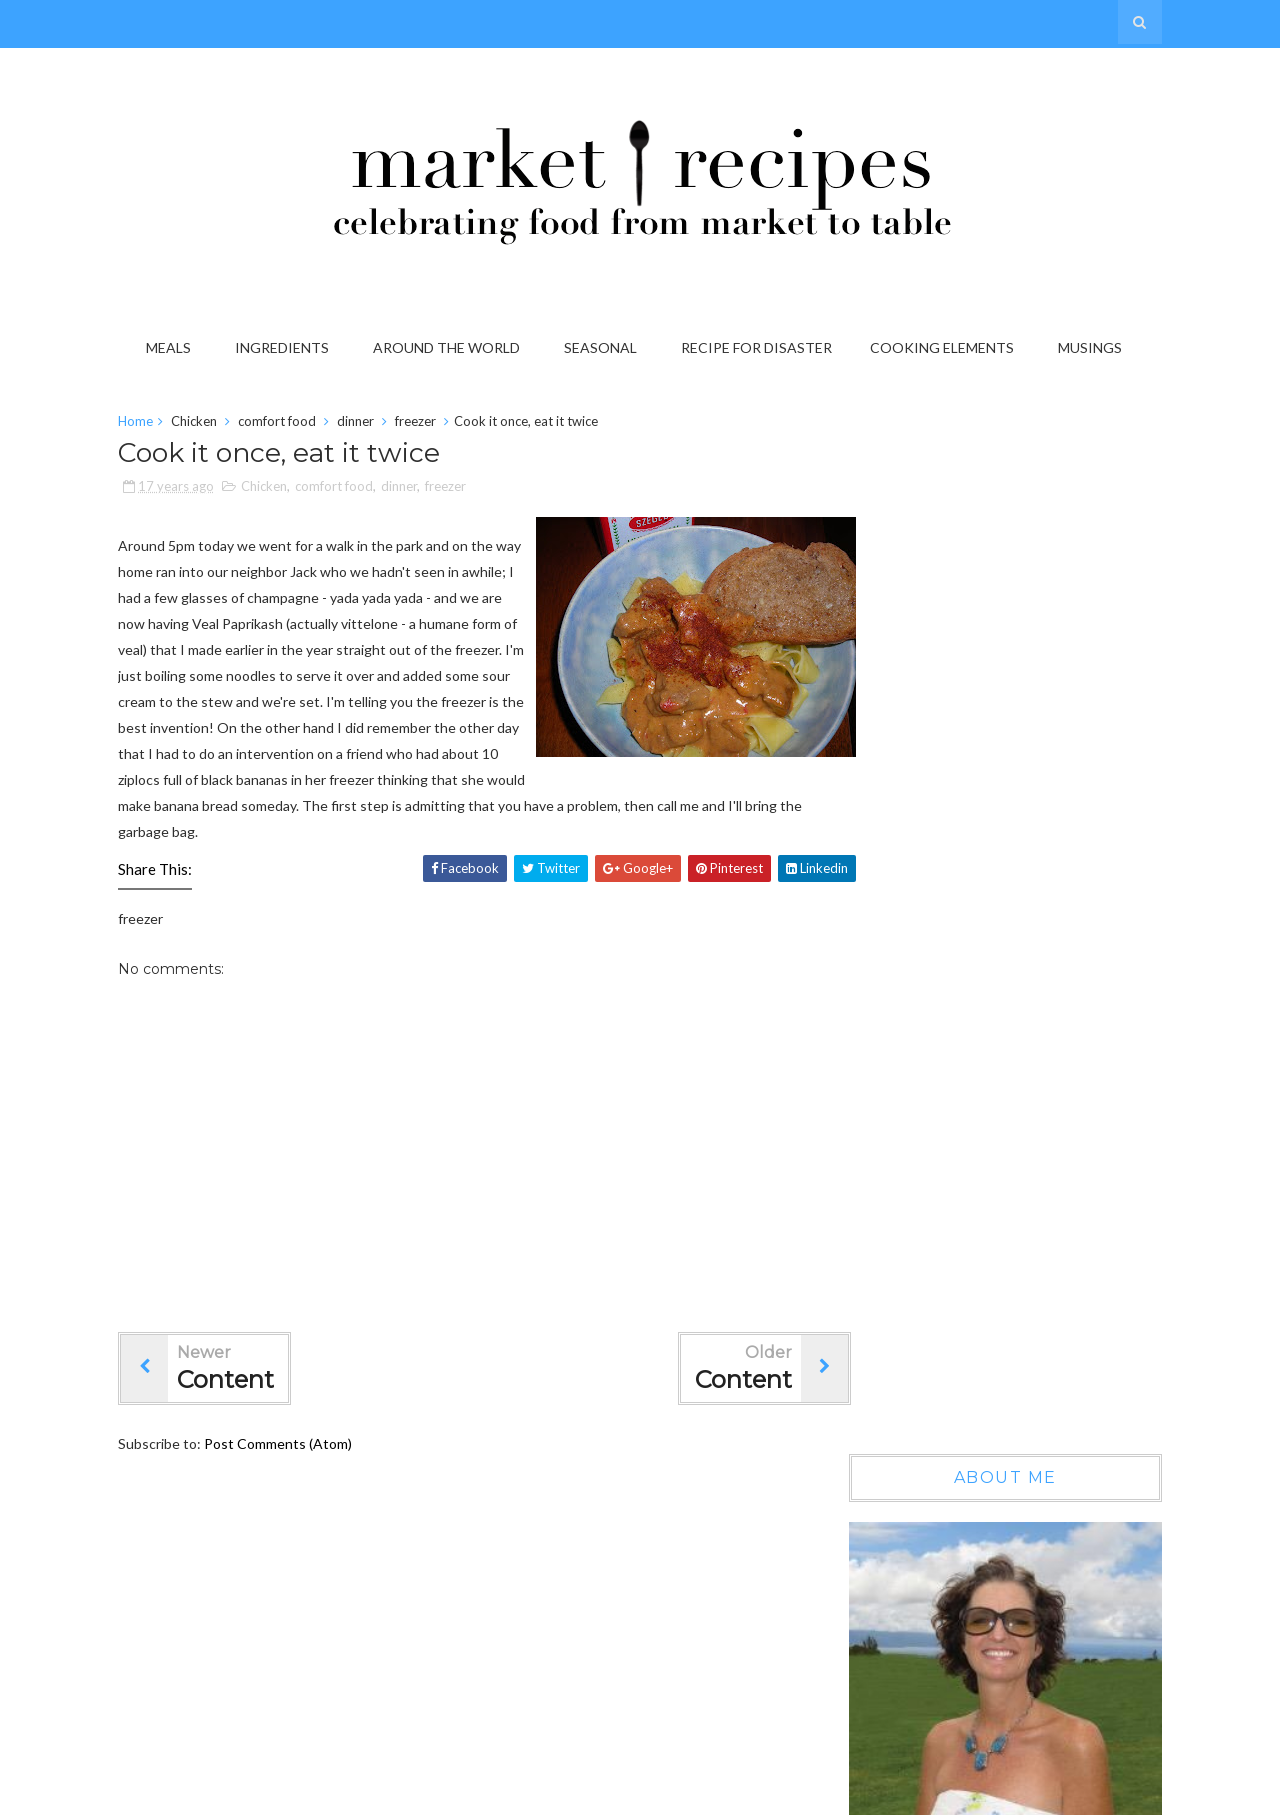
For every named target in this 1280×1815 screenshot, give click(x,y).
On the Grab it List (1007, 1280)
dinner (367, 424)
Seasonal (603, 347)
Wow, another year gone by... (1039, 1108)
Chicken (206, 424)
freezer (427, 424)
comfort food (289, 424)
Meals (171, 347)
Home (147, 424)
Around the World (449, 347)
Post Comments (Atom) (290, 1472)
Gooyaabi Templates (1085, 1793)
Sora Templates (867, 1793)
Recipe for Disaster (759, 347)
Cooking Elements (945, 347)
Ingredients (285, 347)
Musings (1093, 347)
